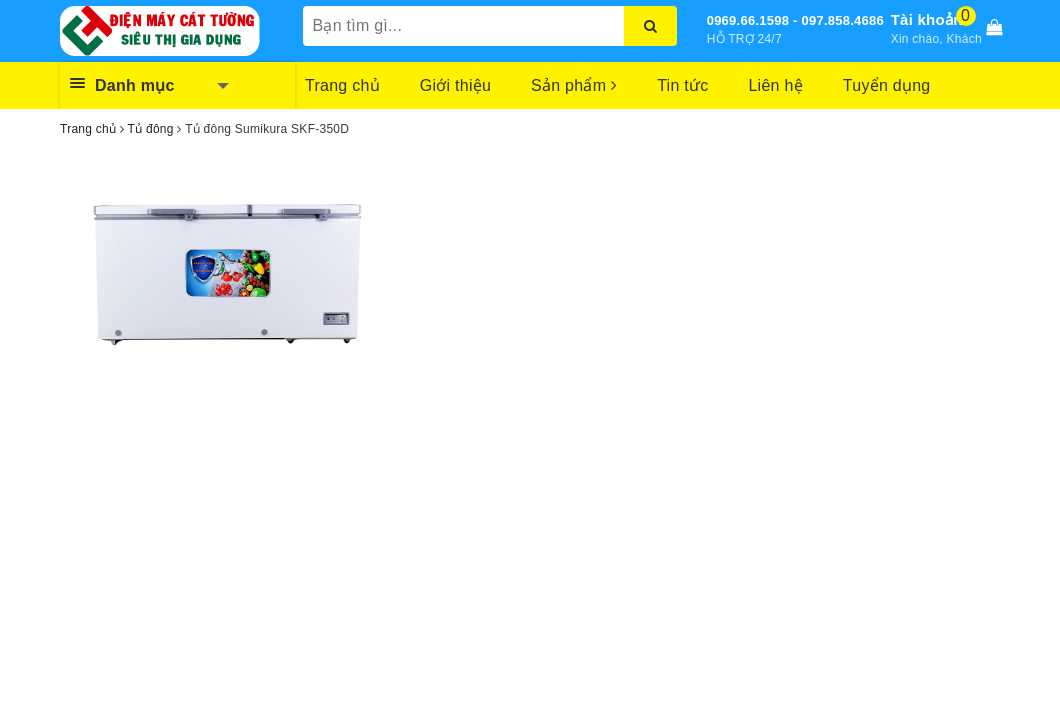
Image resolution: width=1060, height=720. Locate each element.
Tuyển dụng (887, 85)
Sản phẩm (574, 85)
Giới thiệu (455, 85)
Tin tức (682, 85)
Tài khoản (927, 19)
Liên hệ (775, 85)
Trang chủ (342, 85)
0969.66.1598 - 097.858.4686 (795, 20)
